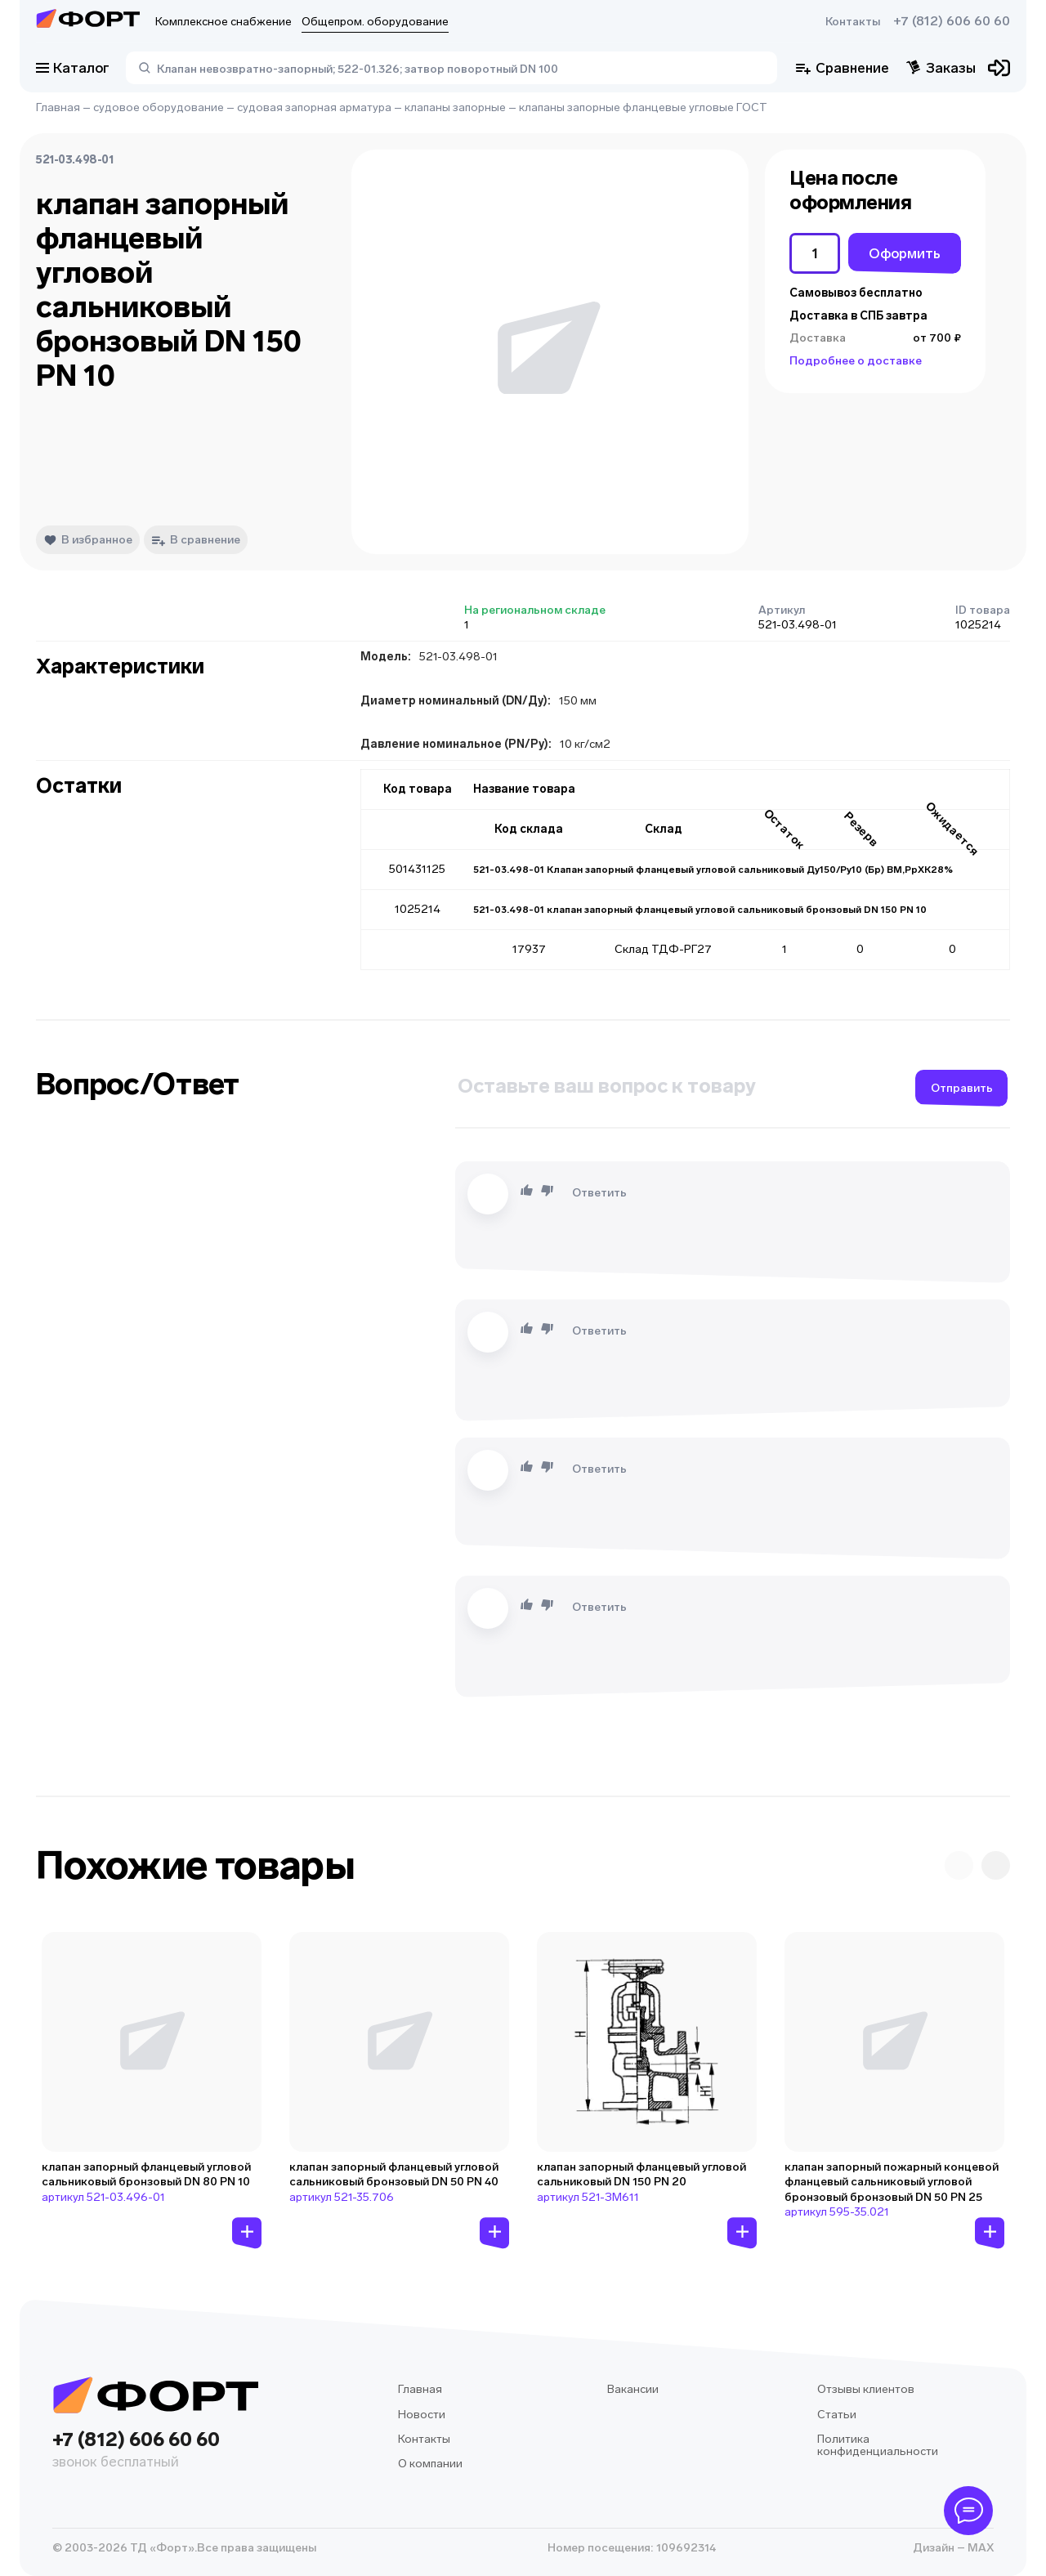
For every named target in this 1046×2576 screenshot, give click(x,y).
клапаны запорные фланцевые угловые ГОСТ (643, 107)
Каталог (73, 68)
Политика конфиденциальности (877, 2445)
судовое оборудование (158, 107)
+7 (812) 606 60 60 (951, 21)
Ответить (599, 1193)
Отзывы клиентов (865, 2389)
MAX (979, 2548)
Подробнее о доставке (855, 361)
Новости (421, 2414)
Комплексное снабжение (223, 22)
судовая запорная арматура (314, 107)
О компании (430, 2463)
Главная (58, 107)
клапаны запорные (455, 107)
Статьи (836, 2414)
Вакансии (633, 2389)
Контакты (852, 22)
